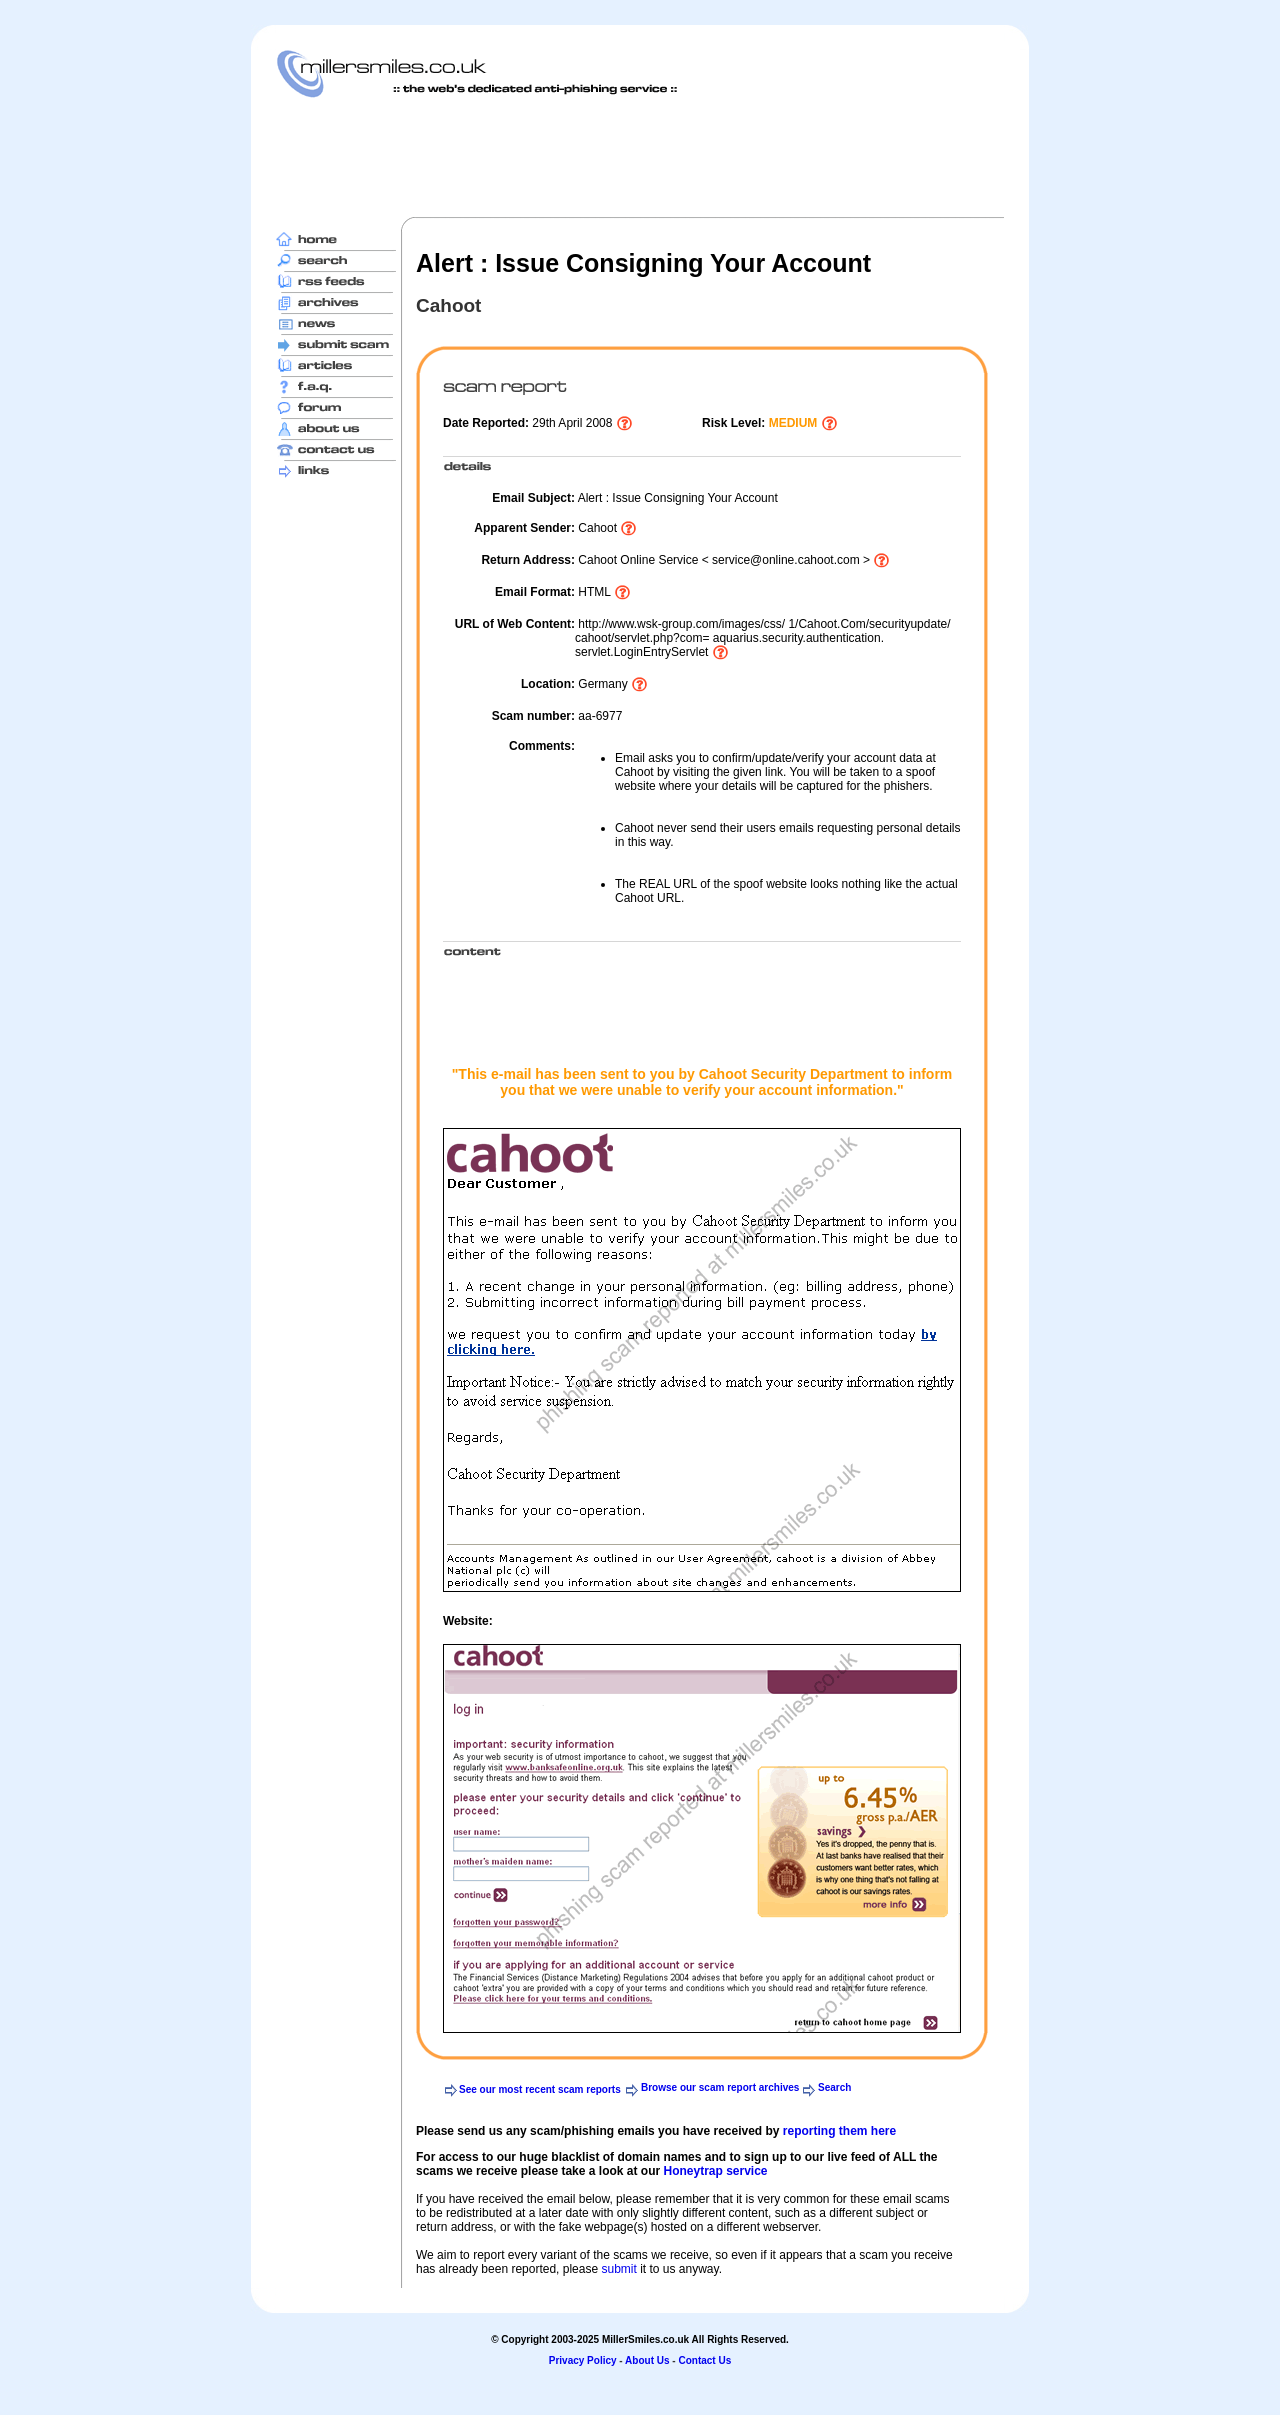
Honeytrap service (715, 2171)
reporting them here (839, 2131)
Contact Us (704, 2360)
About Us (647, 2360)
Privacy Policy (583, 2360)
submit (618, 2269)
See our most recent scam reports (540, 2089)
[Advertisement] (640, 157)
